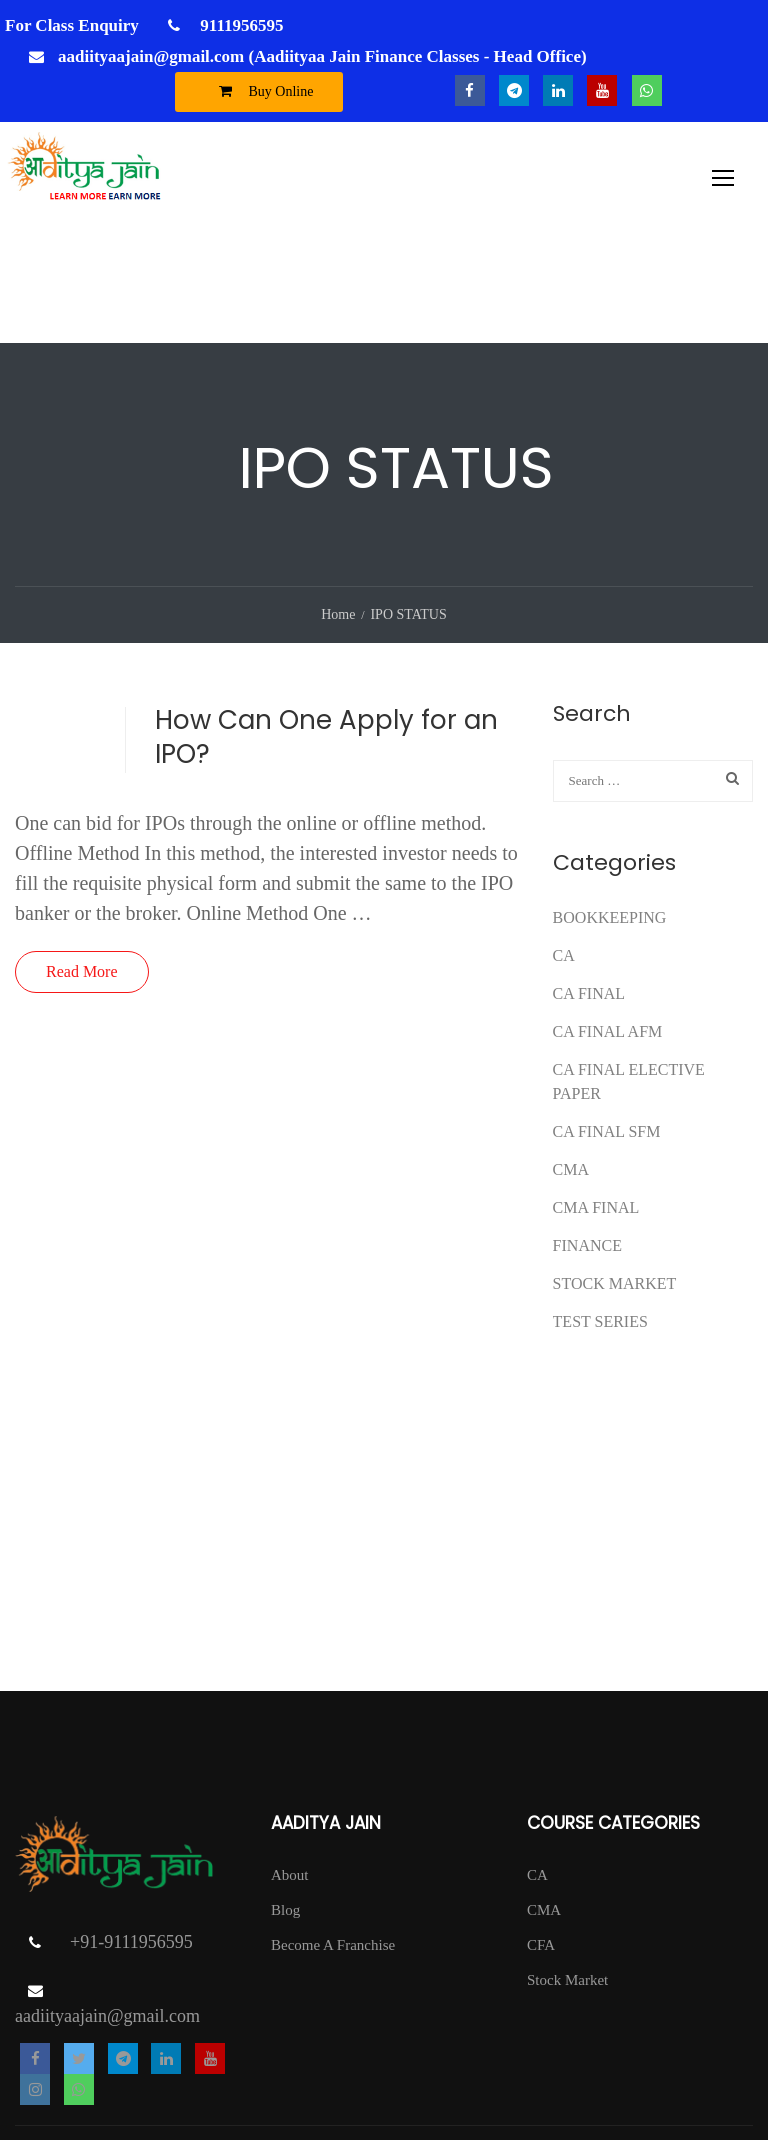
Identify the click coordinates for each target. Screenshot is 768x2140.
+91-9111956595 (131, 1836)
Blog (285, 1803)
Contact (729, 2065)
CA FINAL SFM (607, 1024)
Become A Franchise (333, 1838)
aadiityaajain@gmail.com (107, 1910)
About (290, 1768)
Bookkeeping (610, 810)
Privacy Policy (542, 2065)
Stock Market (615, 1176)
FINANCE (587, 1138)
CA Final (589, 886)
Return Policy (646, 2065)
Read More (82, 864)
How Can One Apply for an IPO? (326, 630)
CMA (571, 1062)
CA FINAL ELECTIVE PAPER (629, 974)
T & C (460, 2065)
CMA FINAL (596, 1100)
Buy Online (261, 91)
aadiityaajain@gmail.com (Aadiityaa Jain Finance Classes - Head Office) (322, 56)
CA (564, 848)
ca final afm (608, 924)
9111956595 (239, 25)
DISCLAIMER (707, 2095)
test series (600, 1214)
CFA (541, 1838)
